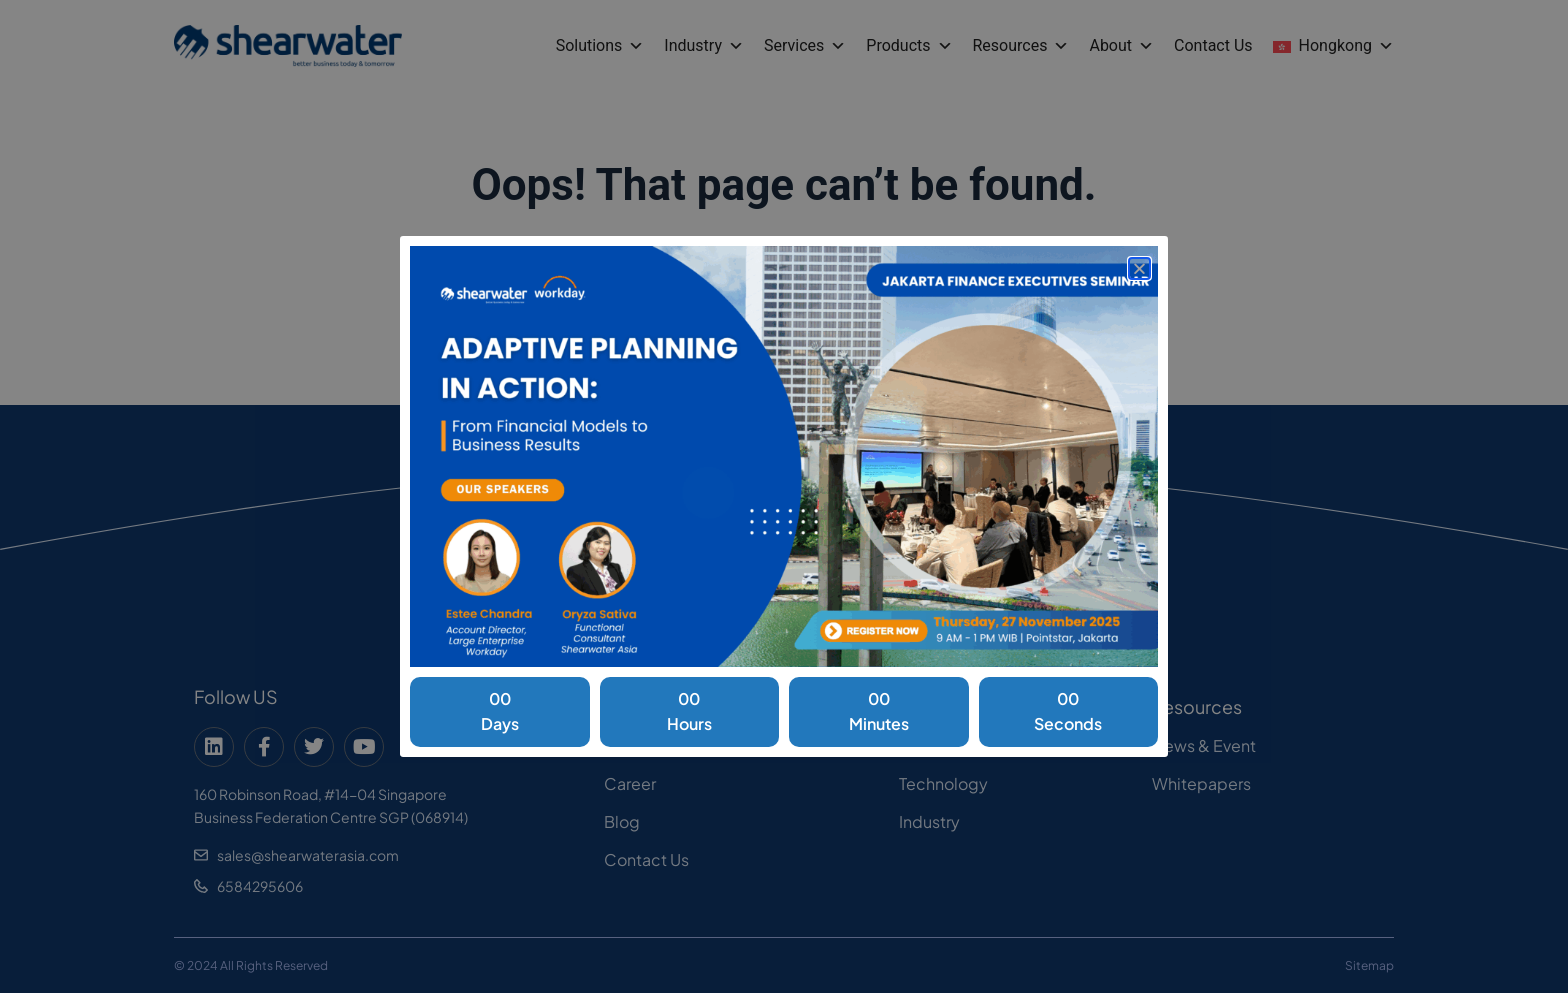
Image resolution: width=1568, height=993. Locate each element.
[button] (1139, 268)
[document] (784, 496)
